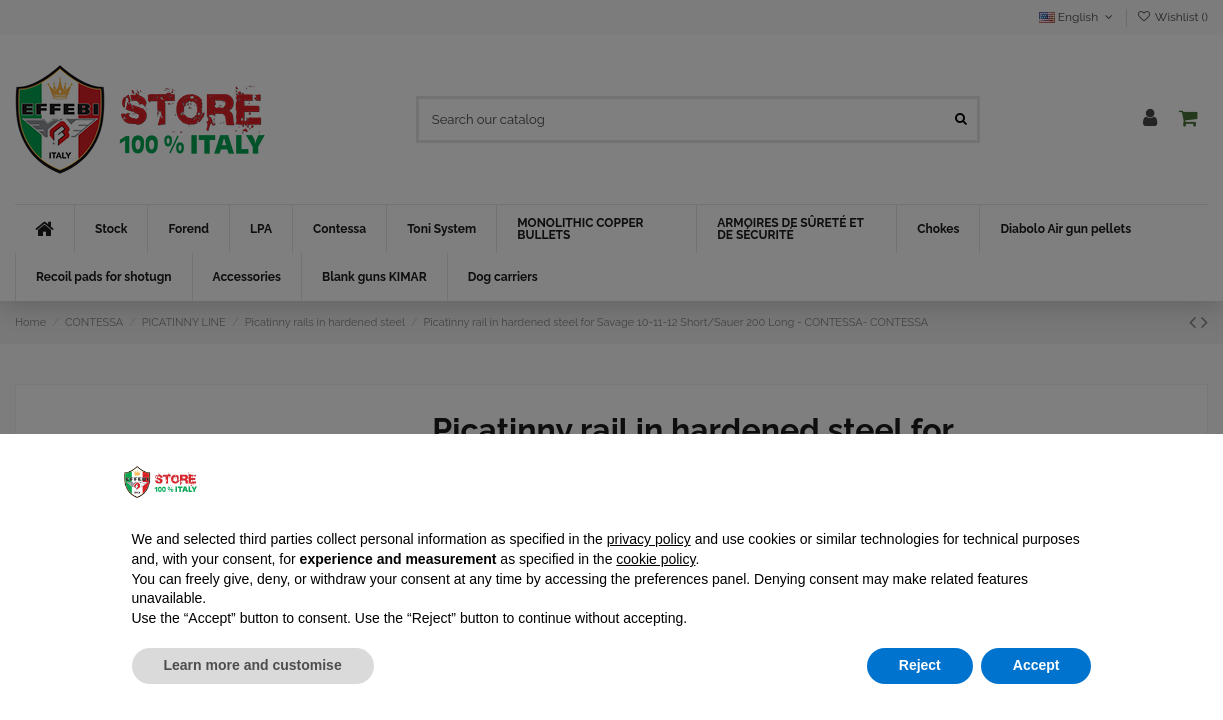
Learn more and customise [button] (253, 665)
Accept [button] (1036, 665)
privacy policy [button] (649, 539)
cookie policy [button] (655, 559)
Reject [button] (920, 665)
